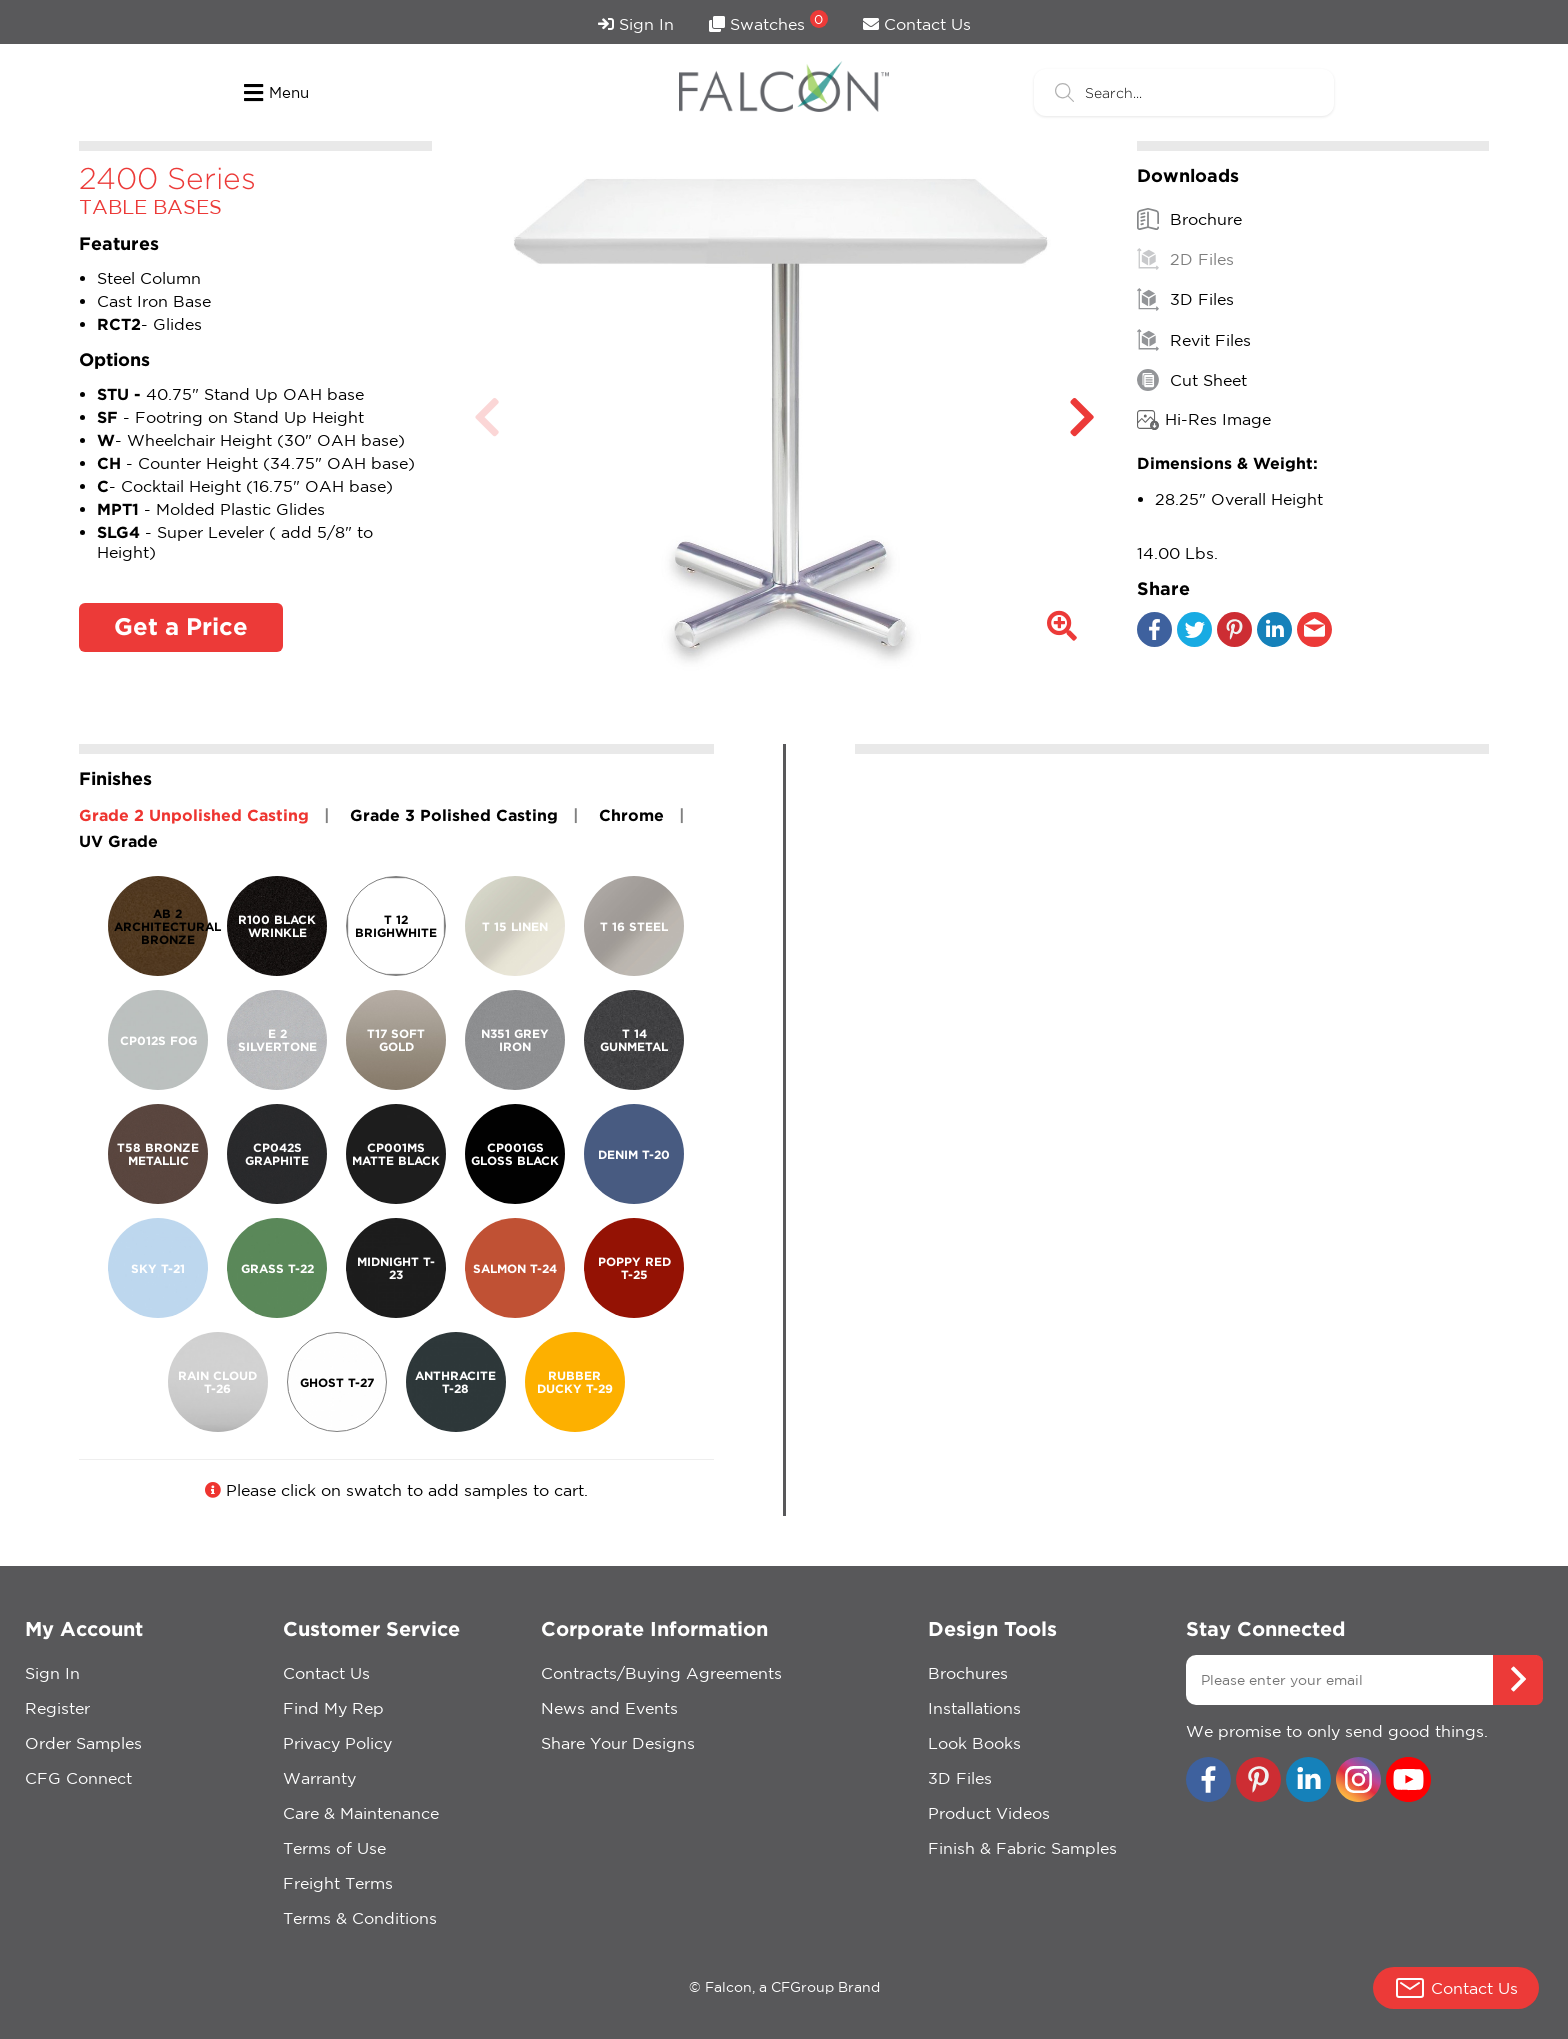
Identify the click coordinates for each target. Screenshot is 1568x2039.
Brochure (1189, 219)
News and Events (609, 1708)
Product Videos (989, 1813)
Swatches (768, 21)
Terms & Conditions (360, 1918)
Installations (974, 1708)
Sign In (636, 24)
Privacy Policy (337, 1743)
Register (57, 1708)
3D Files (1185, 299)
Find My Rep (333, 1708)
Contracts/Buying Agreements (661, 1673)
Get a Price (181, 626)
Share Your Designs (618, 1743)
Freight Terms (338, 1883)
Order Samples (83, 1743)
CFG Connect (78, 1778)
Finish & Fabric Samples (1022, 1848)
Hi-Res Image (1204, 420)
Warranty (319, 1778)
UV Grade (118, 841)
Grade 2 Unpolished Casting (194, 815)
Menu (276, 93)
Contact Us (917, 24)
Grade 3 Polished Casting (454, 815)
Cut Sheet (1192, 380)
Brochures (968, 1673)
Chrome (631, 815)
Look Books (974, 1743)
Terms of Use (334, 1848)
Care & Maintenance (361, 1813)
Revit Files (1194, 340)
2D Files (1185, 259)
